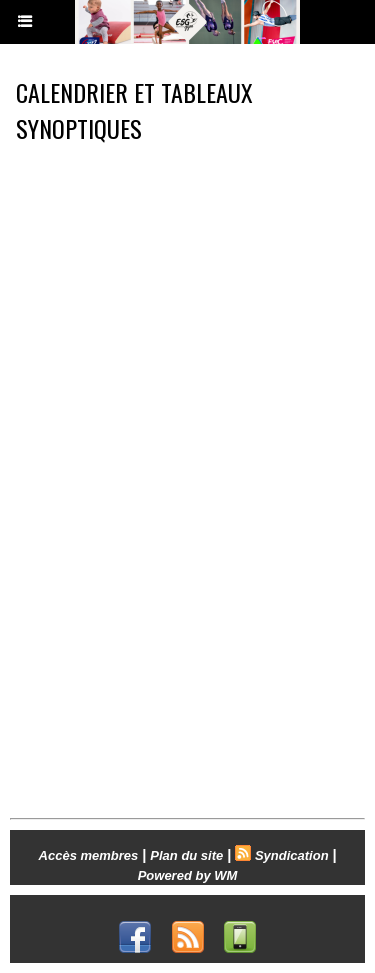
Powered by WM (188, 875)
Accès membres (89, 855)
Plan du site (186, 855)
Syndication (292, 855)
